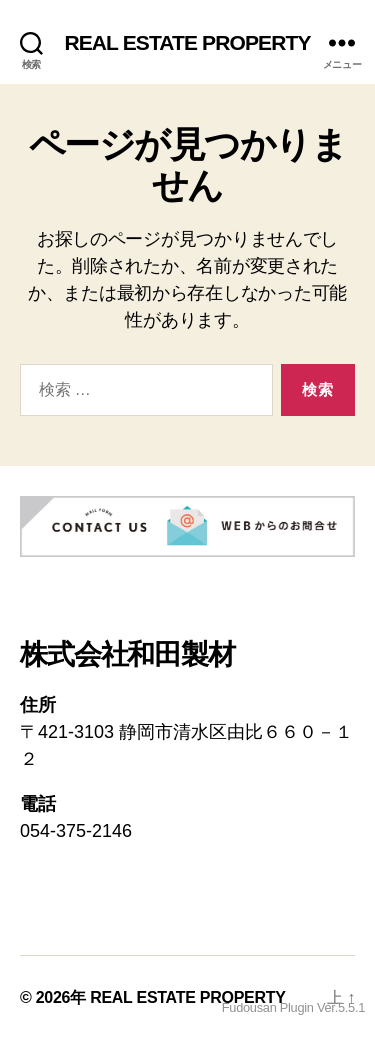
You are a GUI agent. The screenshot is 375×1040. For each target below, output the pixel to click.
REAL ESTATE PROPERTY (187, 42)
